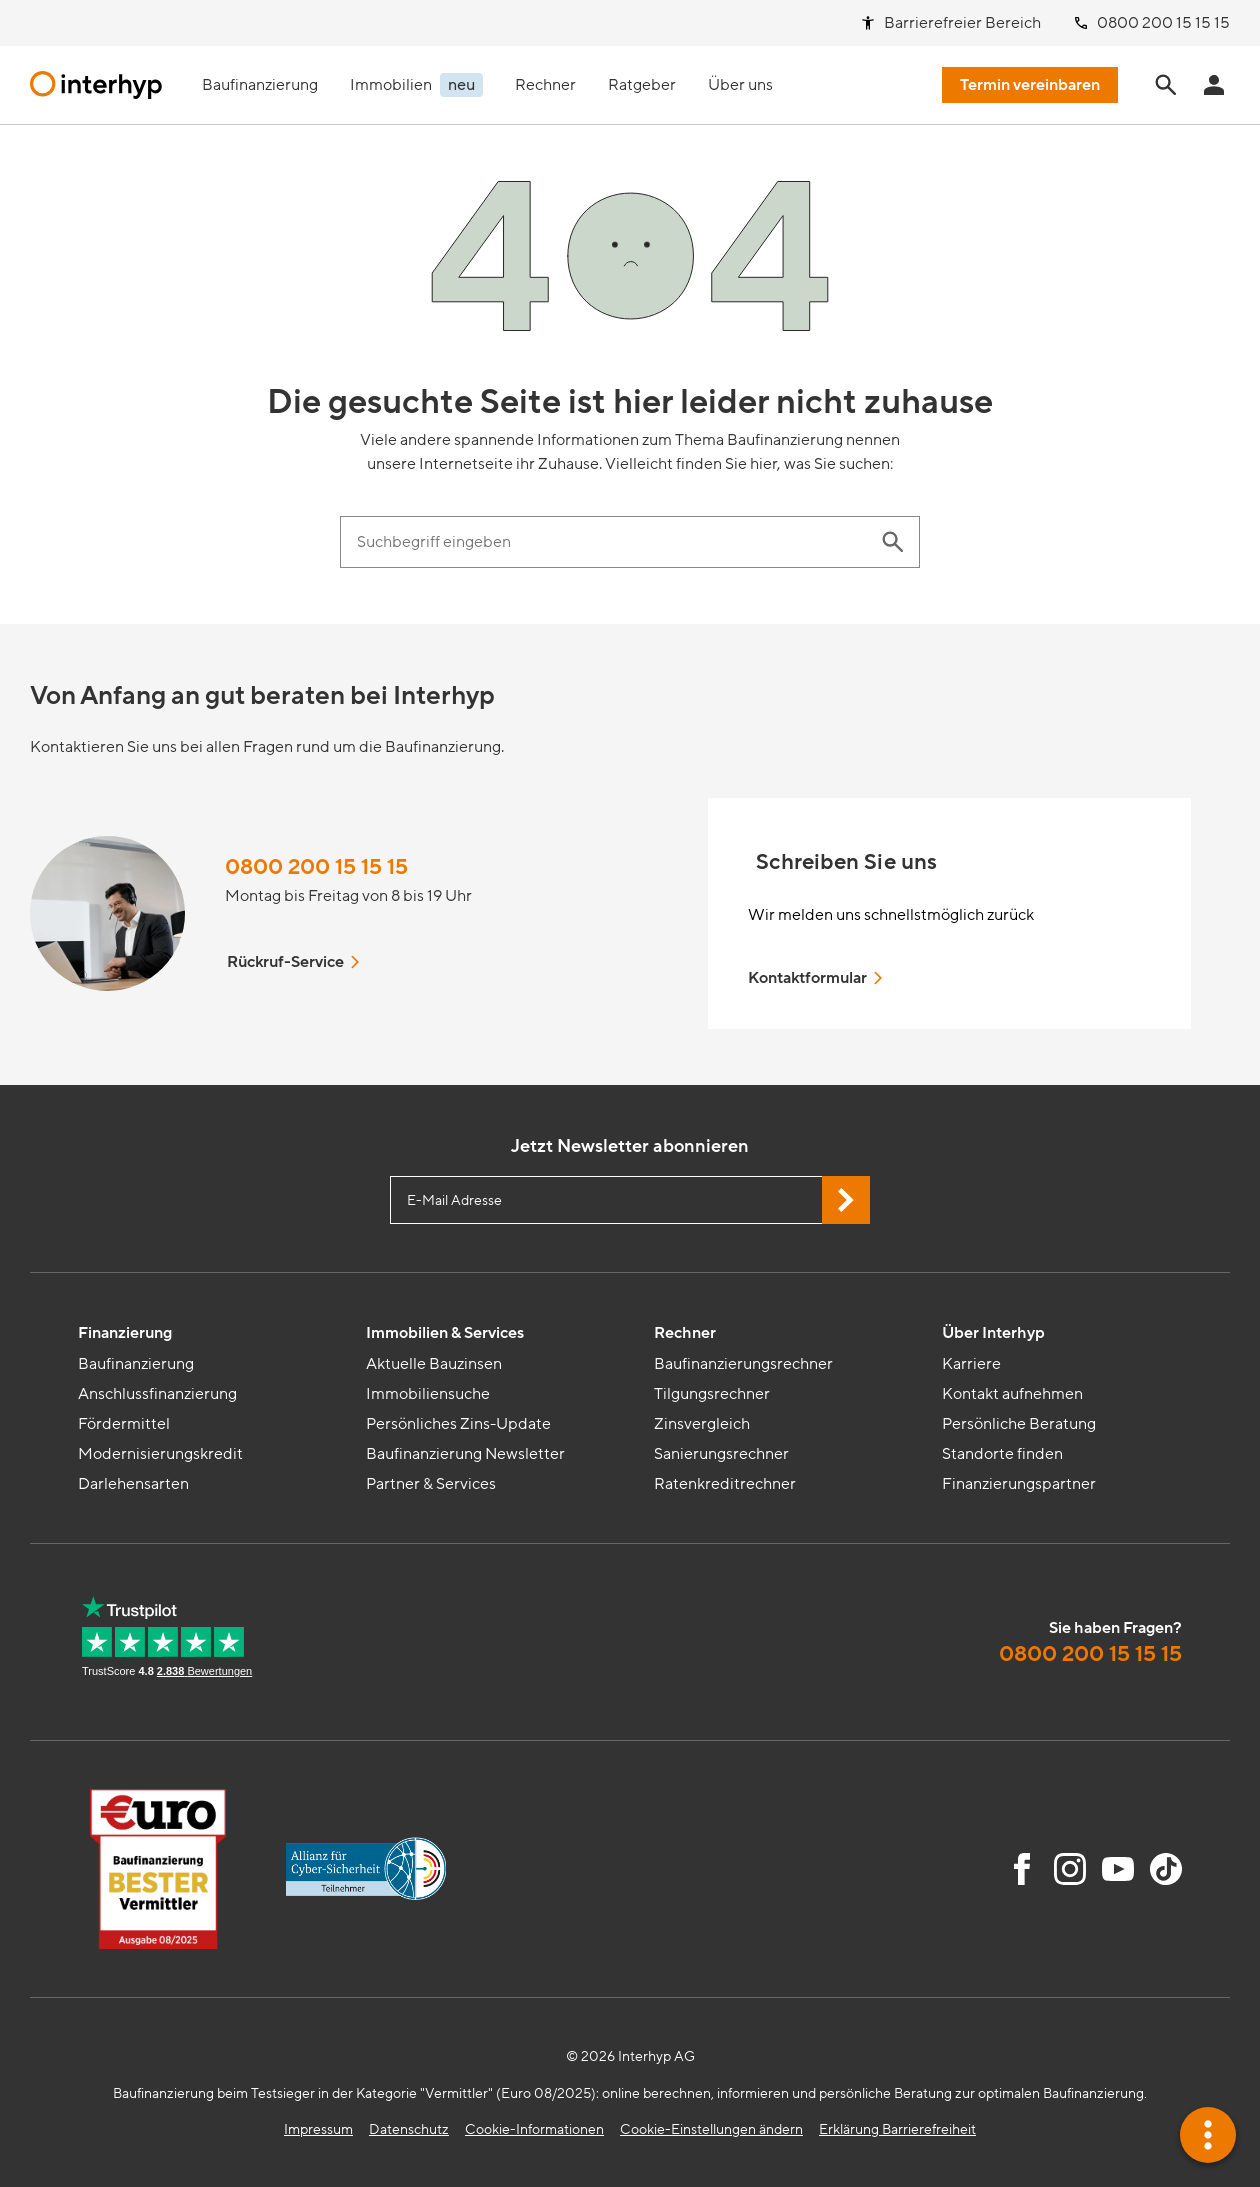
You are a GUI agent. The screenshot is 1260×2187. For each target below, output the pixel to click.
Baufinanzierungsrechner (743, 1364)
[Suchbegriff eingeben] (610, 542)
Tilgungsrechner (712, 1394)
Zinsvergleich (702, 1424)
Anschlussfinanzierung (157, 1394)
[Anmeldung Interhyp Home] (1214, 85)
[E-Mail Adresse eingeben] (630, 1200)
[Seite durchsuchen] (1166, 85)
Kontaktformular (817, 978)
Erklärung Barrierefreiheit (897, 2129)
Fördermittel (124, 1424)
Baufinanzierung (136, 1364)
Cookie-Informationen (534, 2129)
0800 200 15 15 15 (316, 867)
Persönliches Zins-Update (458, 1424)
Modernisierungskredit (160, 1454)
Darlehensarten (133, 1484)
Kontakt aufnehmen (1012, 1394)
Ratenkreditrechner (725, 1484)
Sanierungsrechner (721, 1454)
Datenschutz (409, 2129)
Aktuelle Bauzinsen (434, 1364)
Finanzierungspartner (1019, 1484)
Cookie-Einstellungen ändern (711, 2129)
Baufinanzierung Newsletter (465, 1454)
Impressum (318, 2129)
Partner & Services (431, 1484)
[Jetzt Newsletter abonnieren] (846, 1200)
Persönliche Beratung (1019, 1424)
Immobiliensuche (428, 1394)
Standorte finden (1002, 1454)
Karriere (971, 1364)
